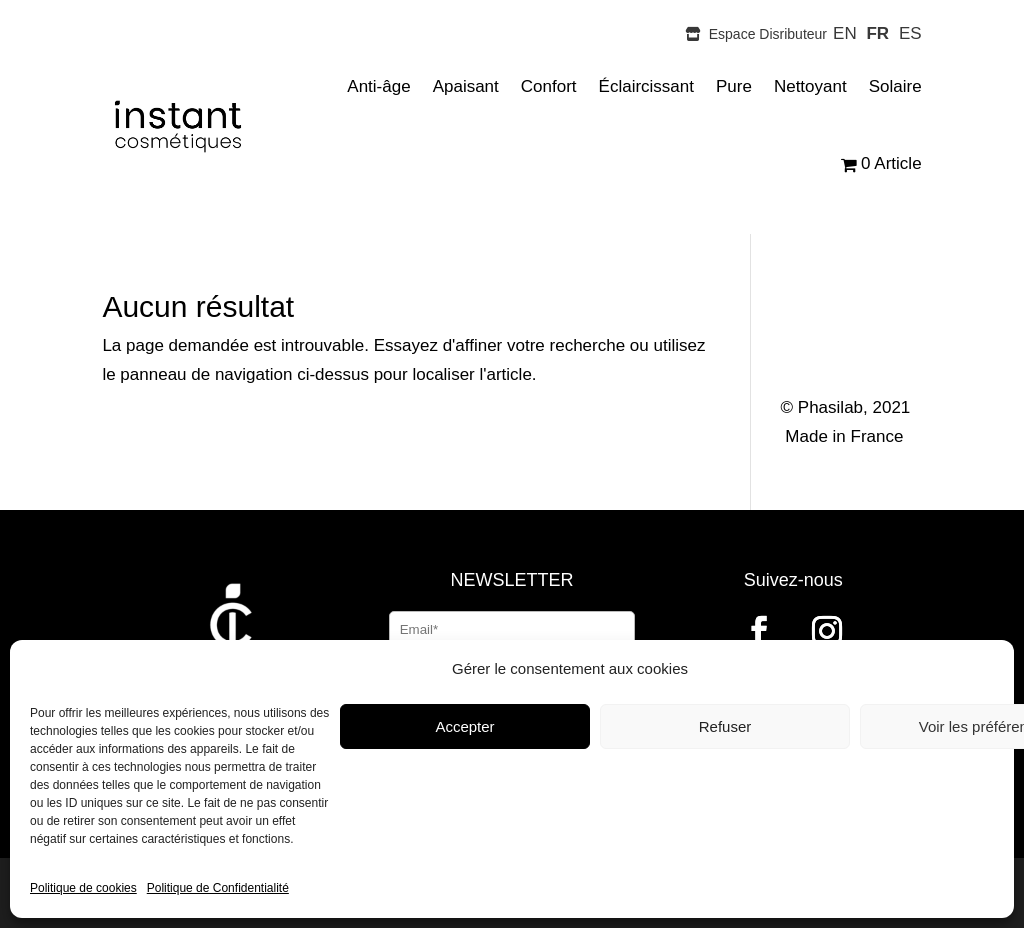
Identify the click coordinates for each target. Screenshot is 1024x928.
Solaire (895, 86)
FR (877, 33)
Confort (549, 86)
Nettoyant (810, 86)
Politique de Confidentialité (218, 888)
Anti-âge (378, 86)
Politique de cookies (83, 888)
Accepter (464, 726)
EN (845, 33)
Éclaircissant (646, 86)
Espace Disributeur (756, 34)
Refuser (725, 726)
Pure (734, 86)
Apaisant (466, 86)
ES (910, 33)
